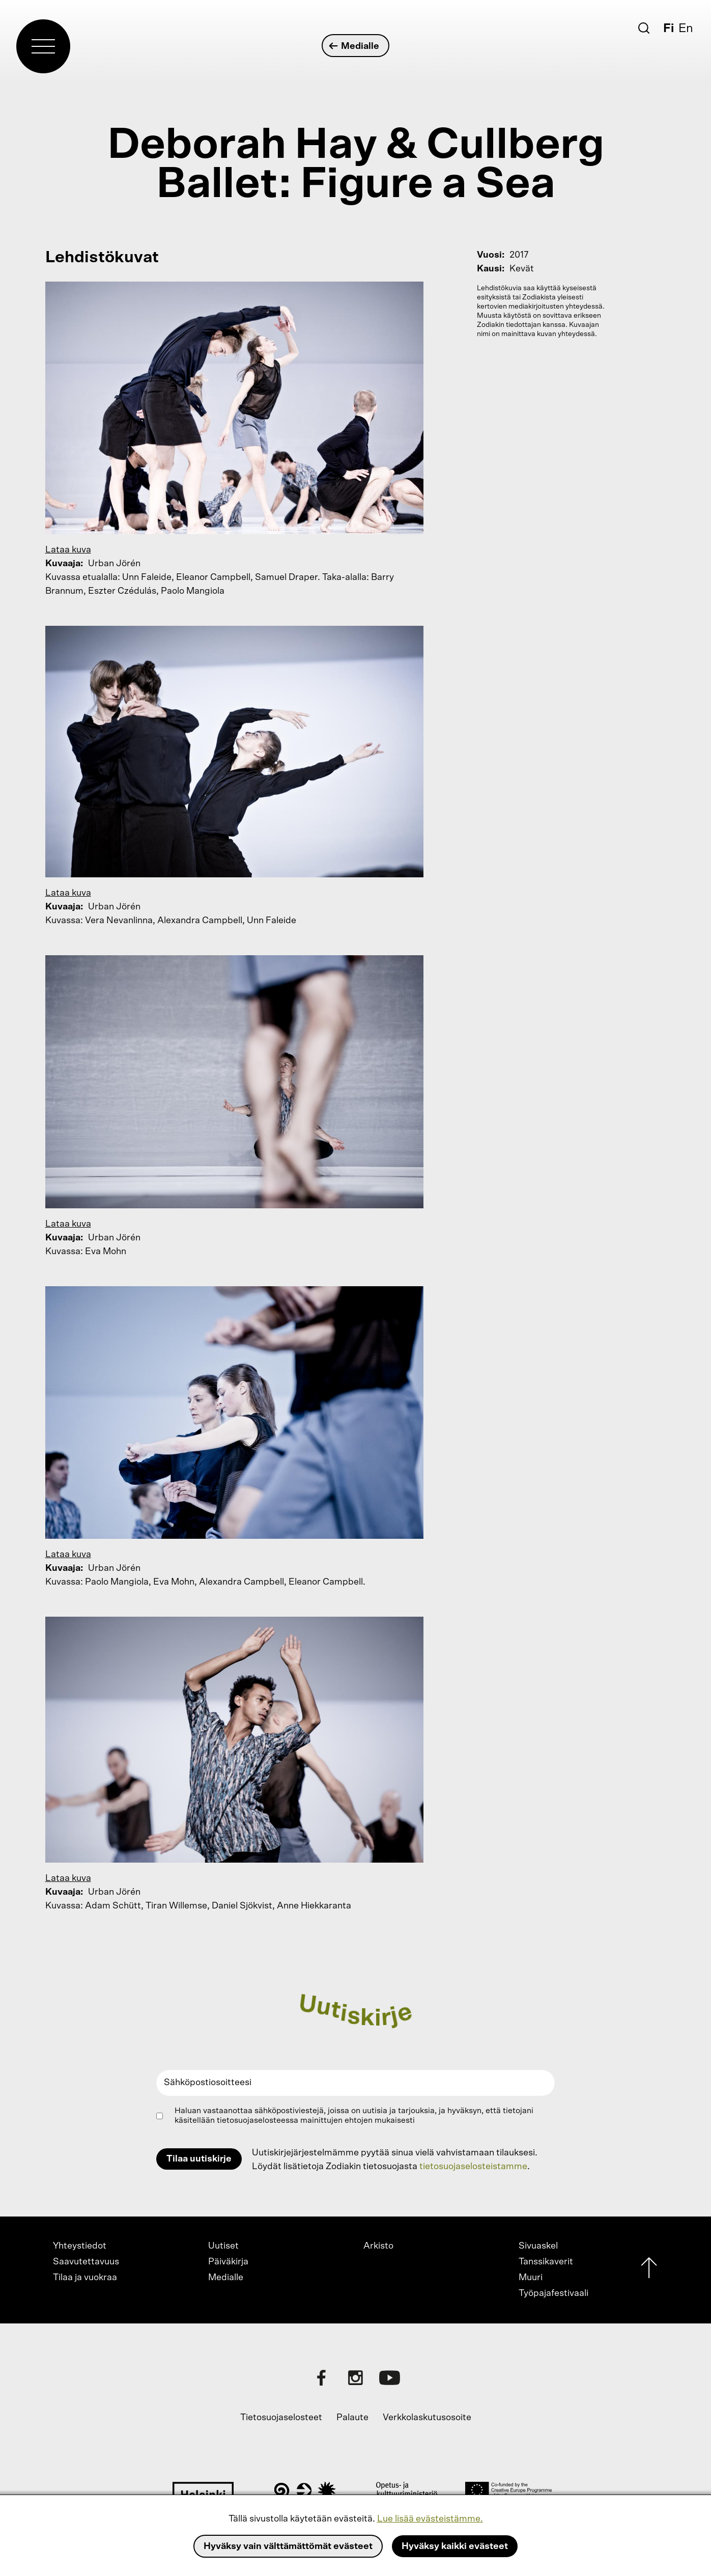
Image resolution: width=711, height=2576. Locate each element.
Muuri (531, 2277)
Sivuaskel (538, 2246)
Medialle (354, 46)
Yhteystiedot (79, 2246)
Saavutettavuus (86, 2261)
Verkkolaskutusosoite (427, 2417)
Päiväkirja (228, 2261)
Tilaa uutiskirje (199, 2159)
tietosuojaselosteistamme (473, 2166)
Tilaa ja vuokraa (85, 2277)
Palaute (352, 2417)
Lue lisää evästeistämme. (430, 2519)
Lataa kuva (68, 550)
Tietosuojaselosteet (281, 2417)
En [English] (685, 28)
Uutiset (223, 2246)
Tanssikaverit (546, 2261)
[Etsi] (643, 28)
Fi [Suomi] (668, 28)
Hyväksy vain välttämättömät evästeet (288, 2546)
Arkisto (378, 2246)
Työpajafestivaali (553, 2293)
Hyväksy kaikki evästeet (455, 2546)
